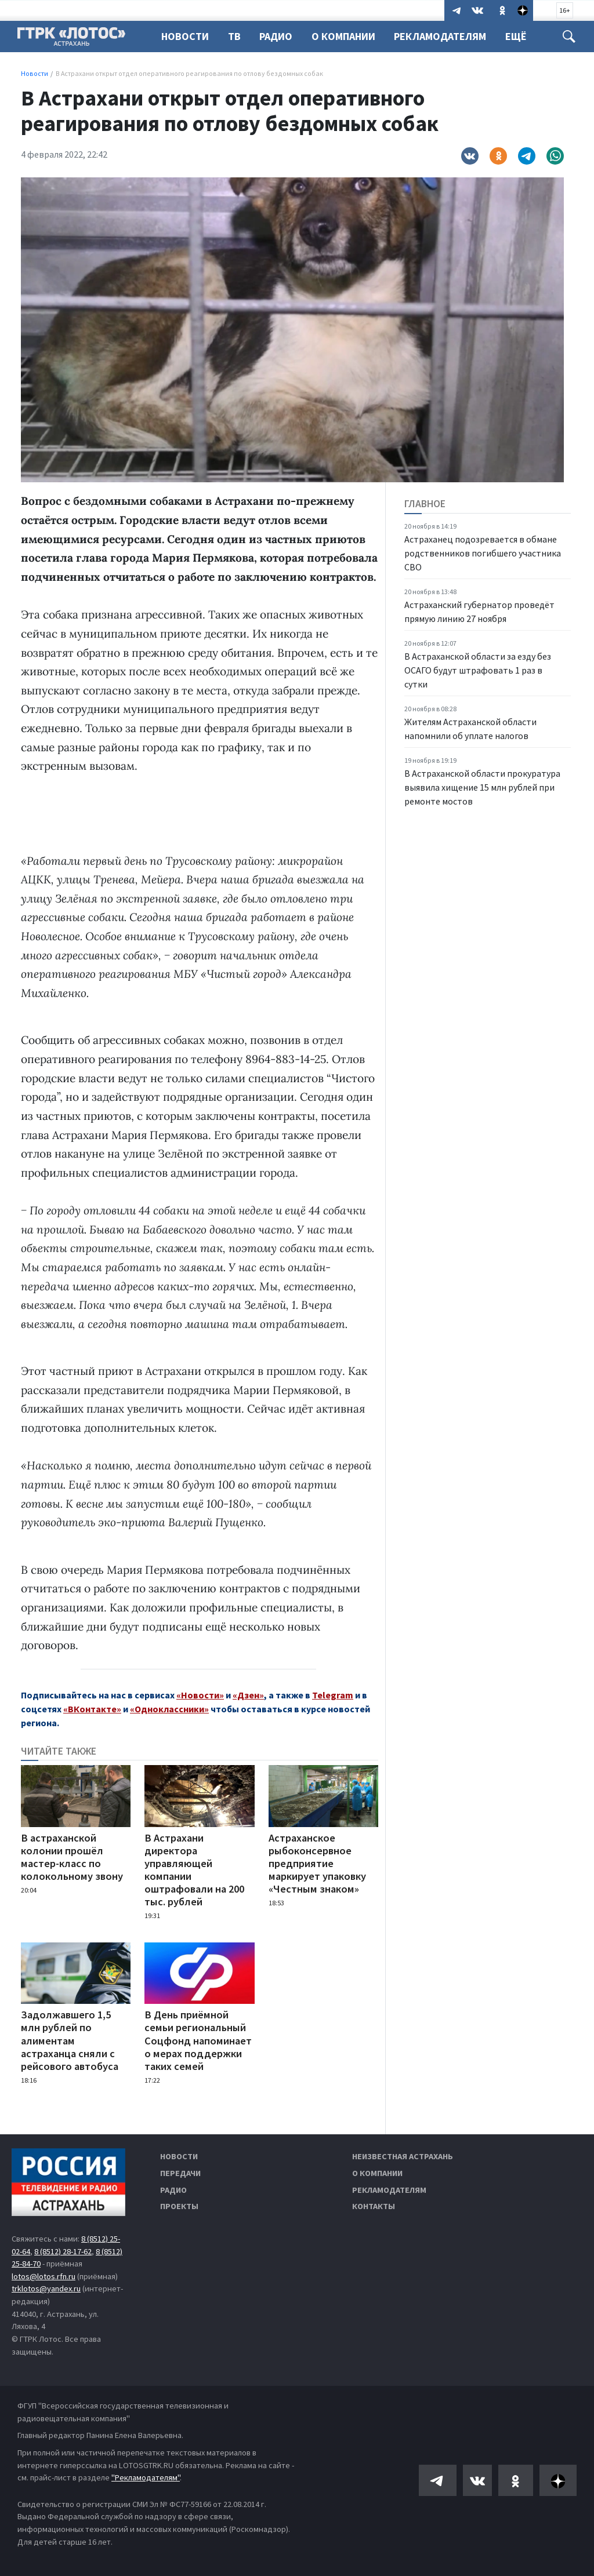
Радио (279, 36)
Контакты (373, 2206)
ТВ (236, 36)
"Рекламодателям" (145, 2477)
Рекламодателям (447, 36)
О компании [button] (349, 36)
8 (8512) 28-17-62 (63, 2251)
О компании (377, 2173)
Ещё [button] (524, 36)
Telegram (332, 1695)
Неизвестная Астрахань (402, 2156)
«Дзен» (248, 1695)
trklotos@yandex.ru (46, 2288)
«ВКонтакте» (92, 1709)
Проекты (179, 2206)
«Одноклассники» (169, 1709)
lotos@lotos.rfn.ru (43, 2276)
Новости (185, 36)
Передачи (180, 2173)
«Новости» (200, 1695)
